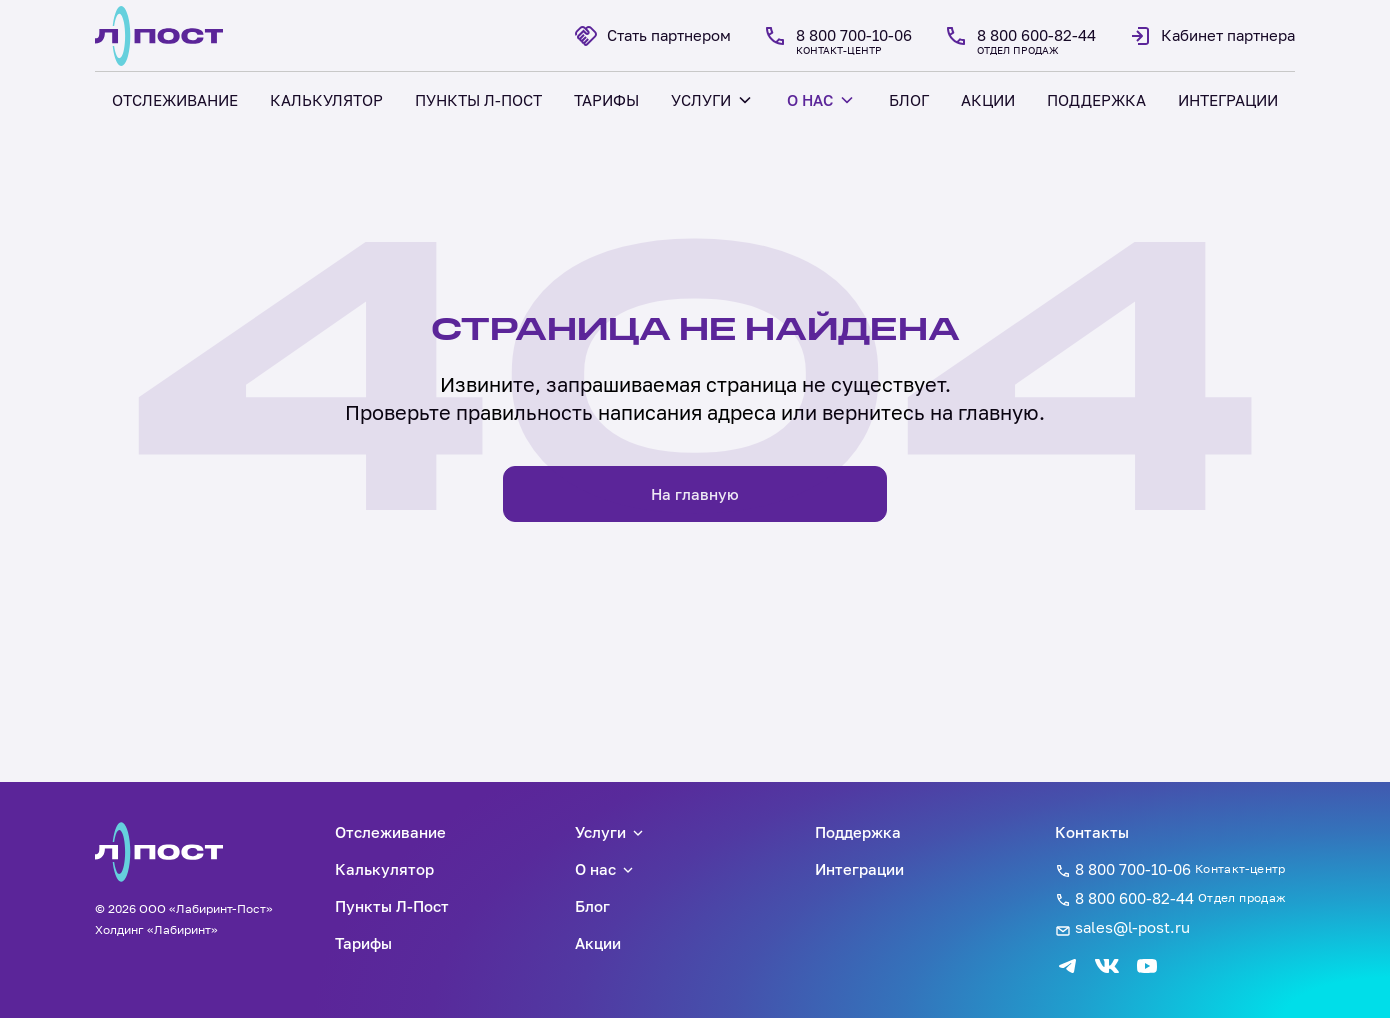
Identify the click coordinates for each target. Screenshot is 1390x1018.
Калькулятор (384, 869)
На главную (695, 494)
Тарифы (363, 943)
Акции (598, 943)
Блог (592, 906)
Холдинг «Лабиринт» (156, 929)
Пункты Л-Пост (392, 906)
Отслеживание (390, 832)
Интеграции (859, 869)
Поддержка (858, 832)
